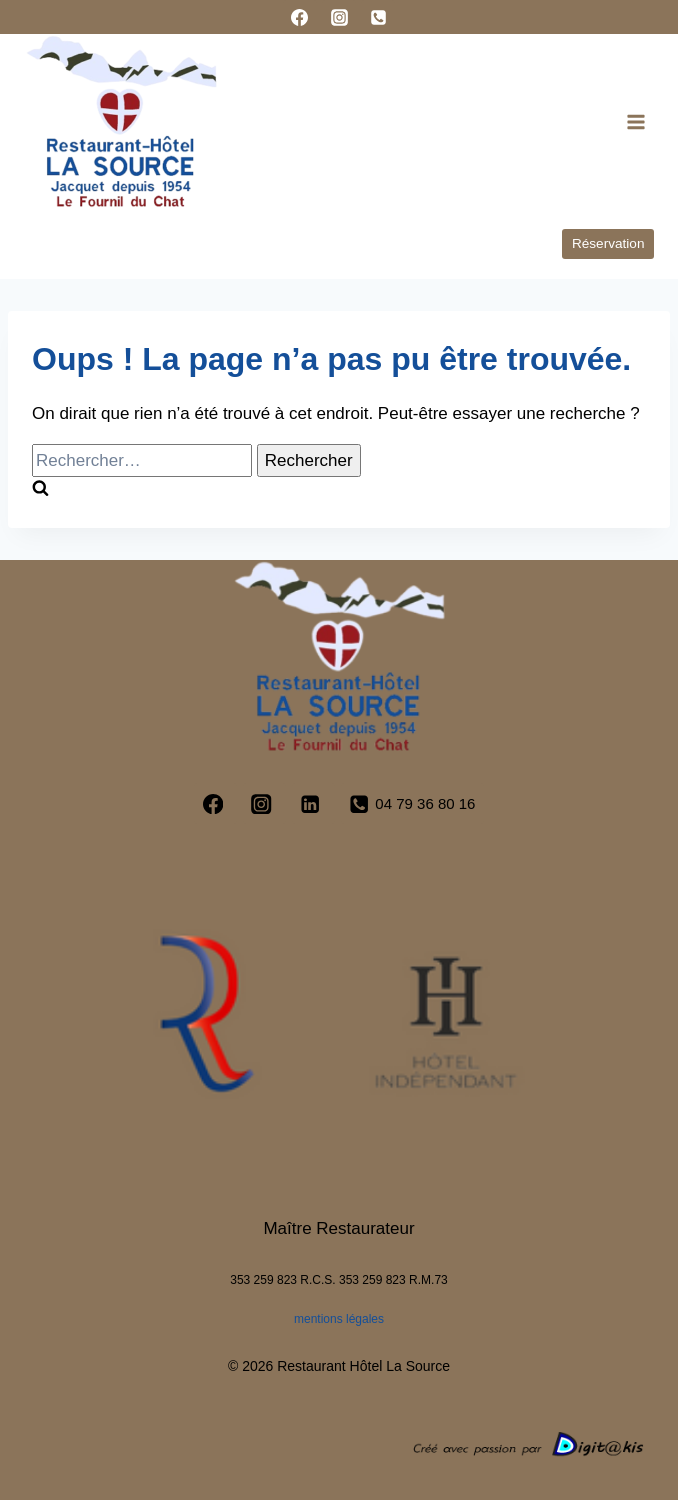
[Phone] (378, 17)
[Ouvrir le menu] (635, 121)
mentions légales (339, 1319)
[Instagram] (339, 17)
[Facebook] (300, 17)
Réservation (608, 243)
